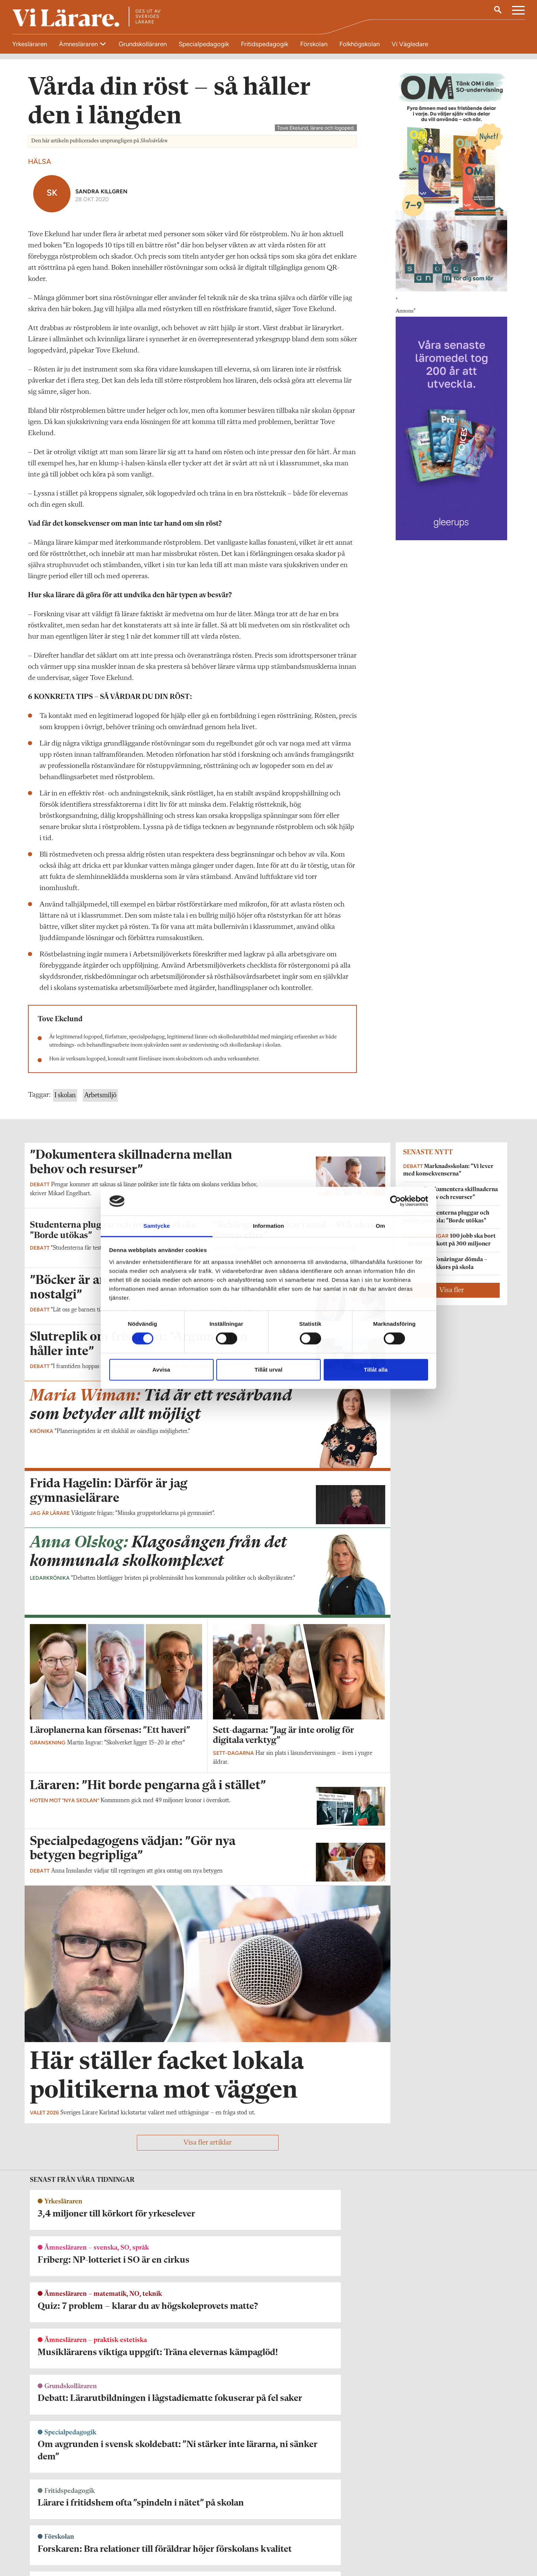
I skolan (65, 1283)
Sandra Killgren (101, 379)
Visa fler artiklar (207, 2426)
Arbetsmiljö (100, 1283)
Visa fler (451, 1478)
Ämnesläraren (79, 44)
